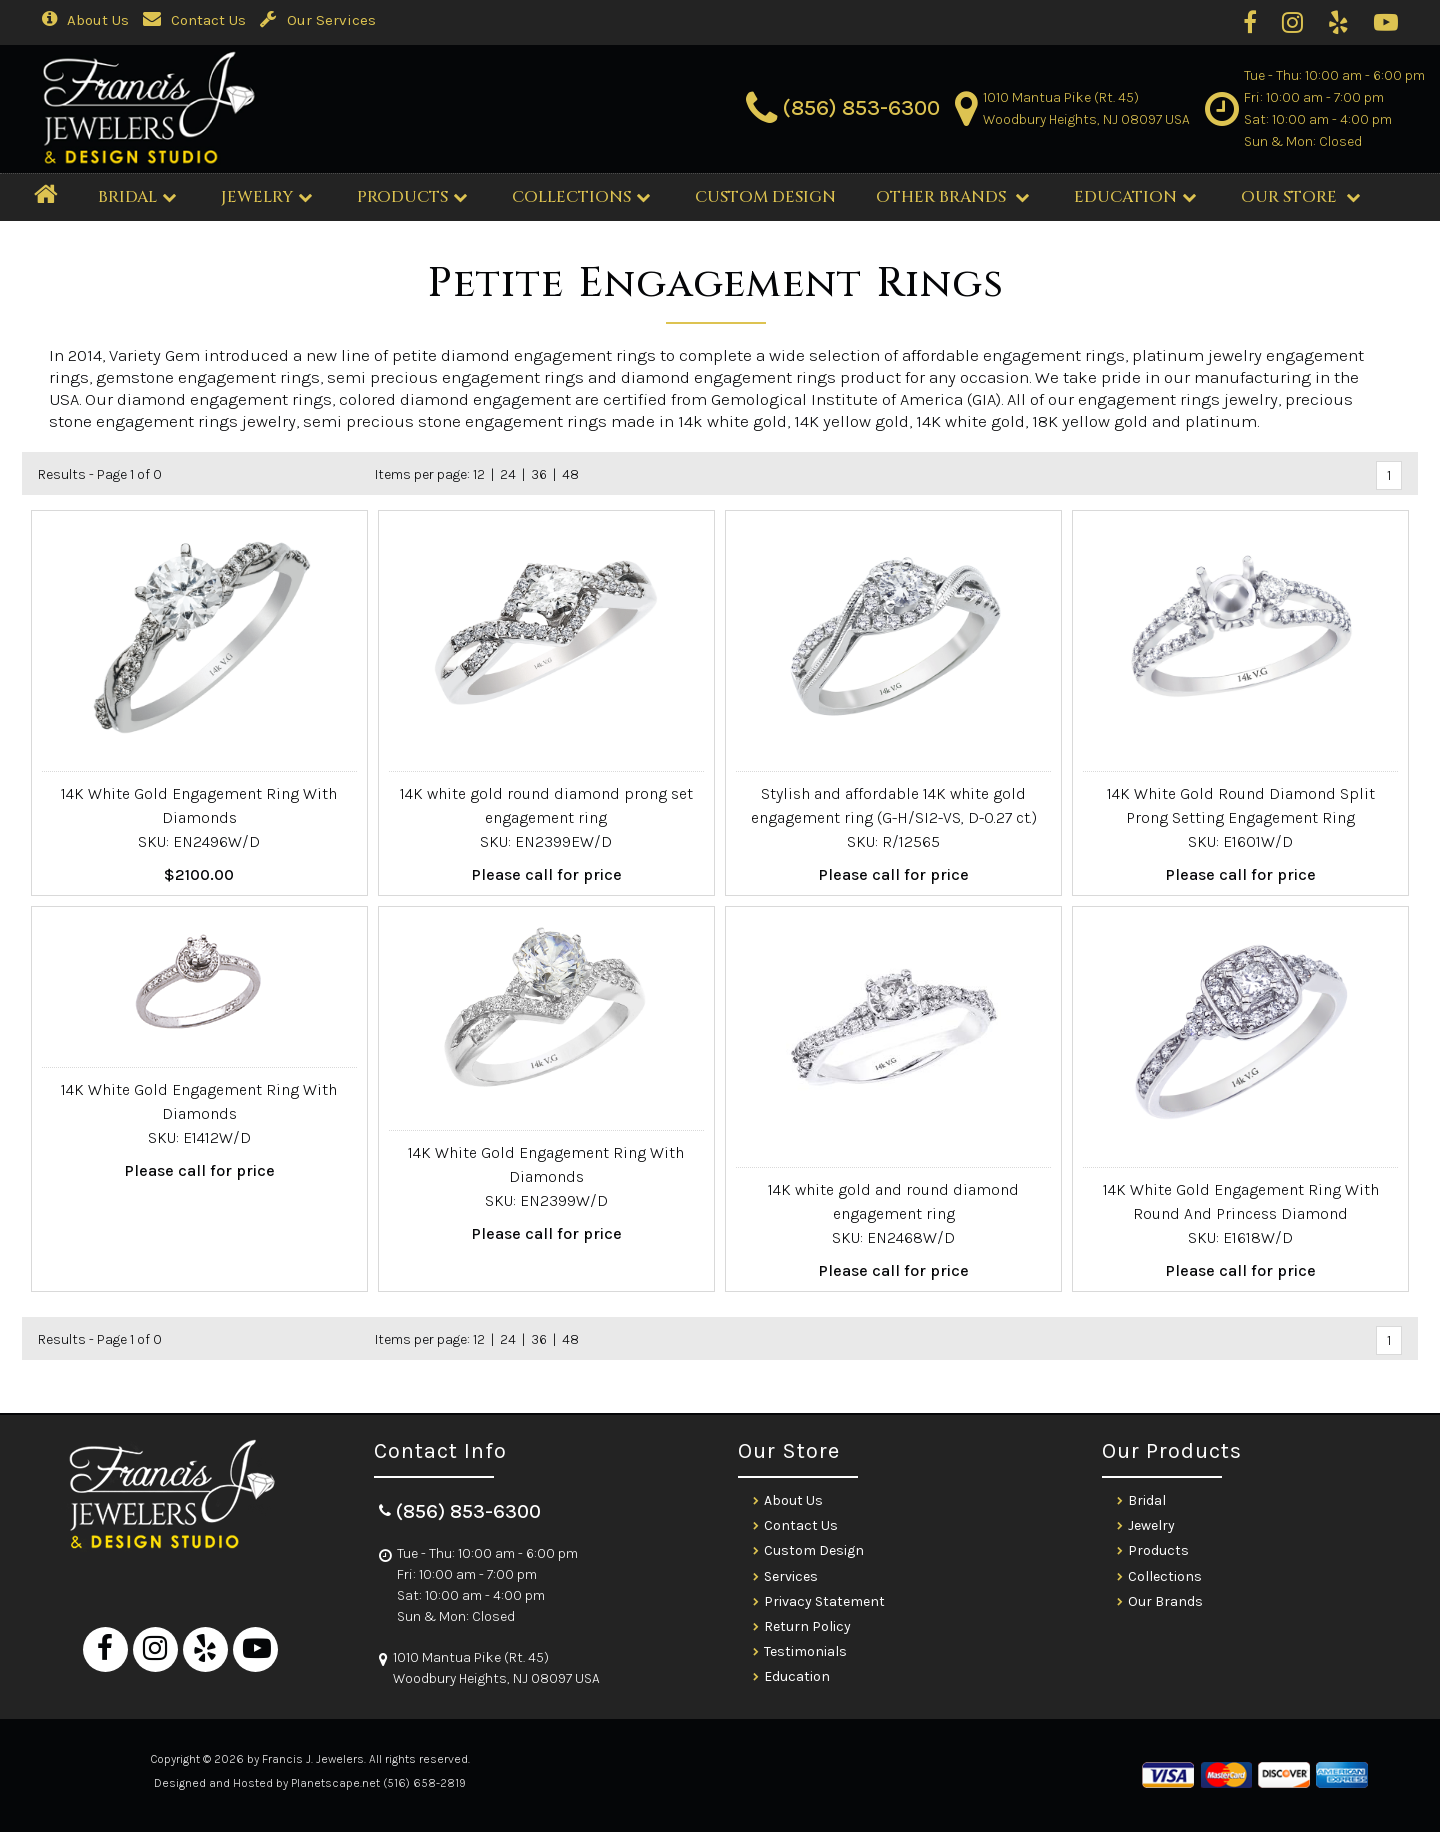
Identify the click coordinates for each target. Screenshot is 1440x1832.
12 (479, 474)
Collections (581, 197)
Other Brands (952, 197)
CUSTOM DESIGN (765, 197)
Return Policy (807, 1626)
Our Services (318, 20)
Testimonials (805, 1651)
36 (539, 474)
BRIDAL (137, 197)
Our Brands (1165, 1601)
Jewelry (266, 197)
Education (1135, 197)
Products (412, 197)
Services (791, 1576)
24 (508, 474)
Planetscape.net (335, 1783)
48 (570, 474)
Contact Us (194, 20)
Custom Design (814, 1550)
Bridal (1147, 1500)
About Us (85, 20)
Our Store (1300, 197)
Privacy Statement (824, 1601)
